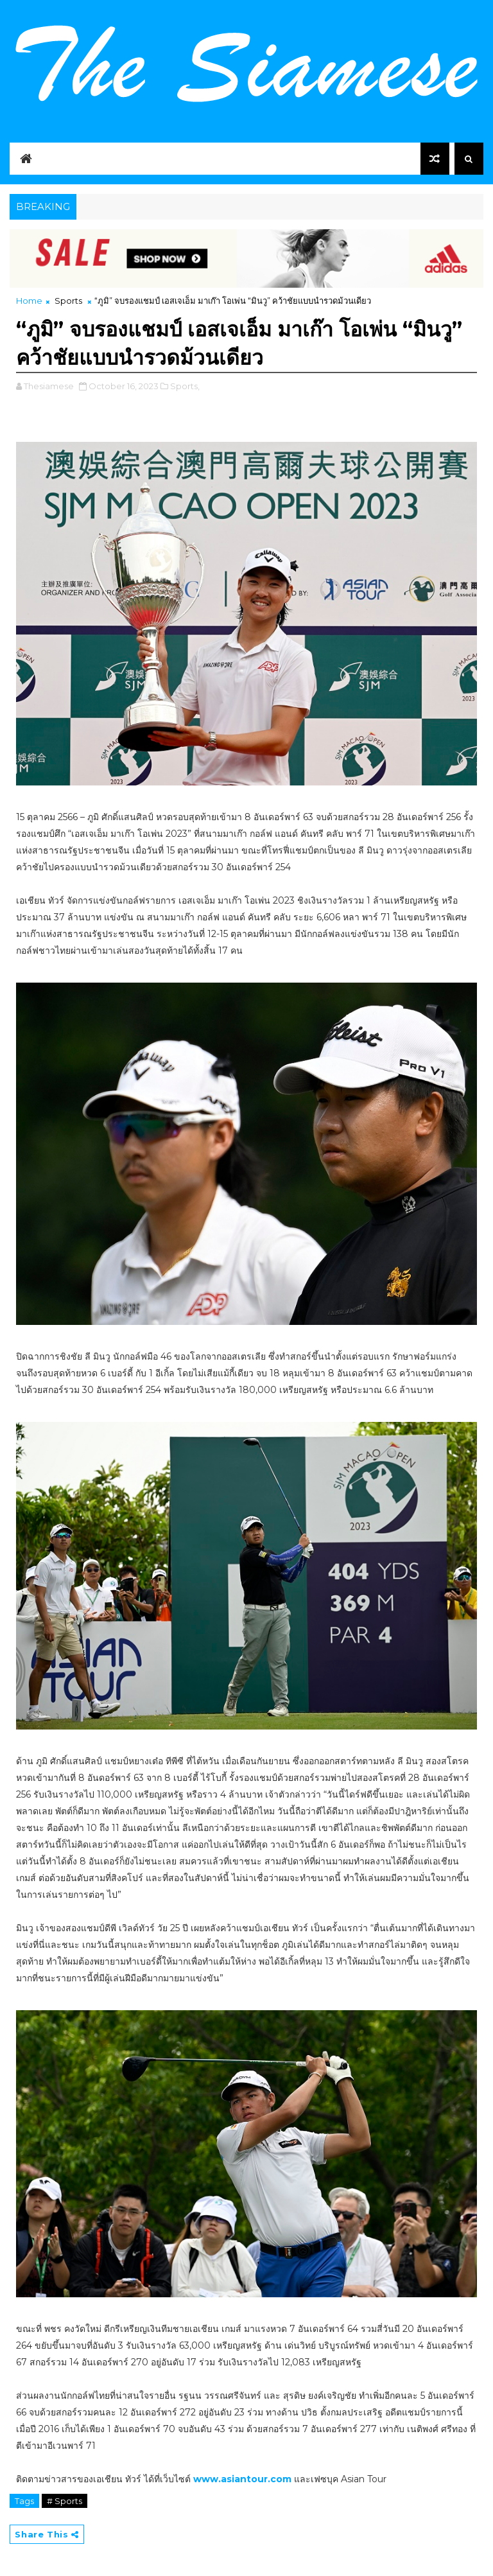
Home (29, 300)
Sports (68, 300)
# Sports (64, 2501)
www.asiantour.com (242, 2479)
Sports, (185, 386)
